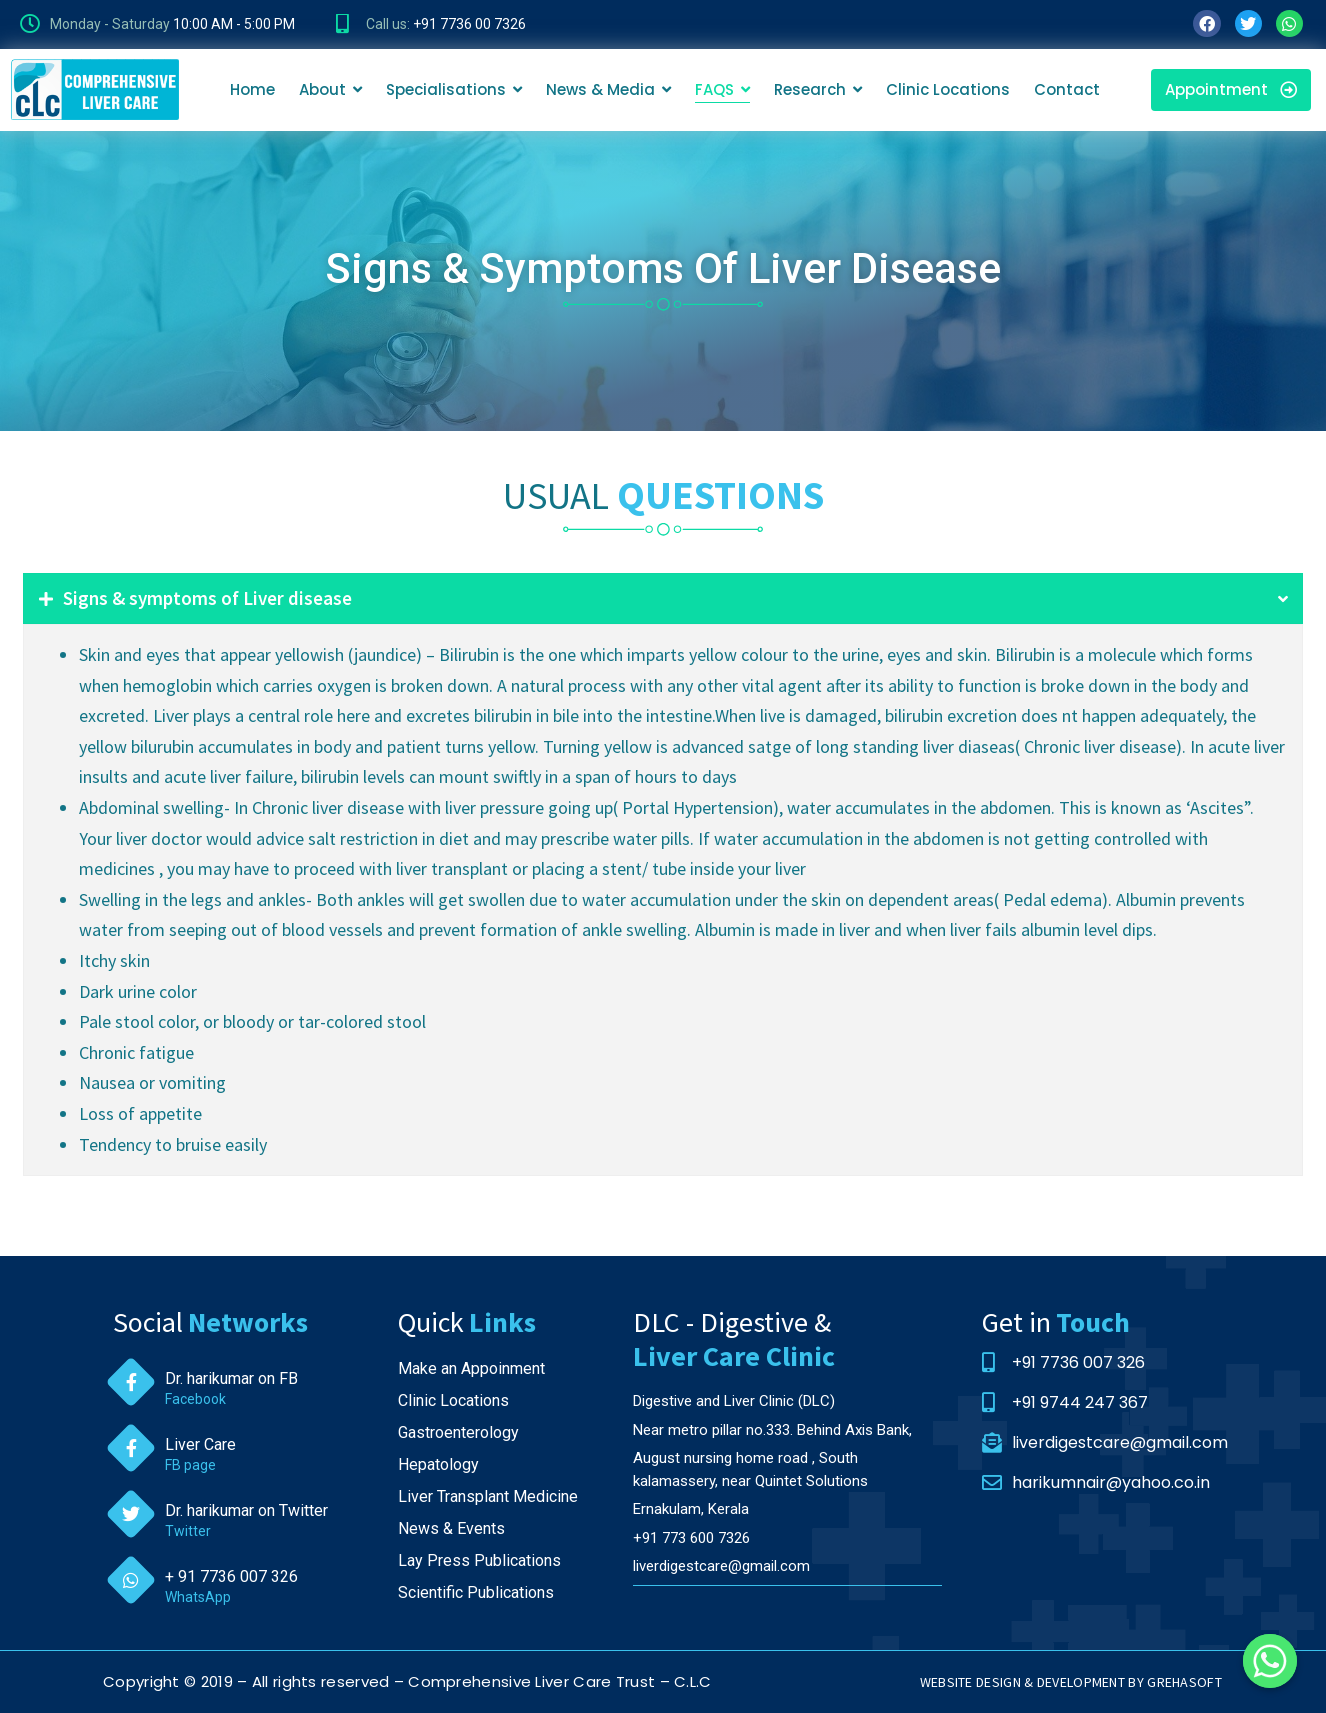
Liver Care (200, 1444)
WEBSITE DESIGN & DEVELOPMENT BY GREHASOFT (1071, 1682)
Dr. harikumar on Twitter (246, 1510)
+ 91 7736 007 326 (231, 1576)
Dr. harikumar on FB (231, 1378)
